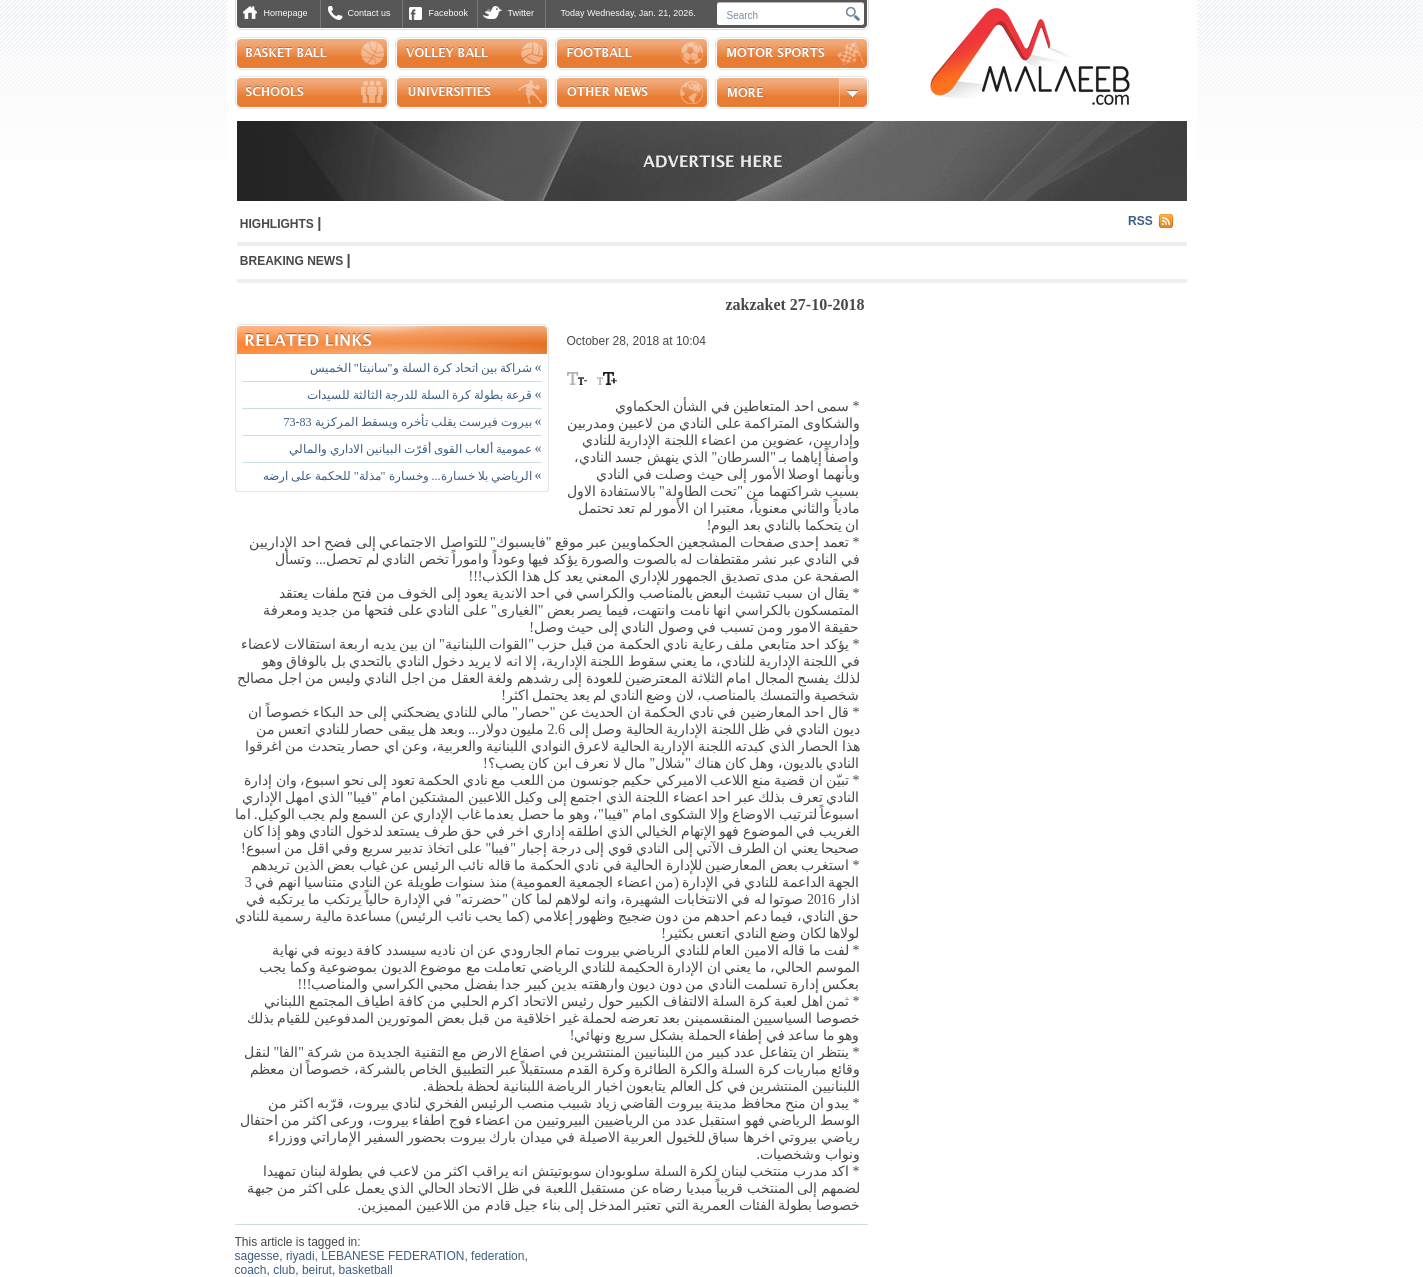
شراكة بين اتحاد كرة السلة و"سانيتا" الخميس (426, 368)
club (284, 1270)
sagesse (257, 1256)
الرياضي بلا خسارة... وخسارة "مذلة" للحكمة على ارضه (402, 476)
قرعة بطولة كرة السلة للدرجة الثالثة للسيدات (424, 395)
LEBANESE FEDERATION (392, 1256)
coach (251, 1270)
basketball (366, 1270)
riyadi (300, 1256)
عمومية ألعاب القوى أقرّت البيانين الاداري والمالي (415, 449)
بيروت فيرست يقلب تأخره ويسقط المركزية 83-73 (413, 422)
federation (497, 1256)
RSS (1140, 221)
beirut (317, 1270)
